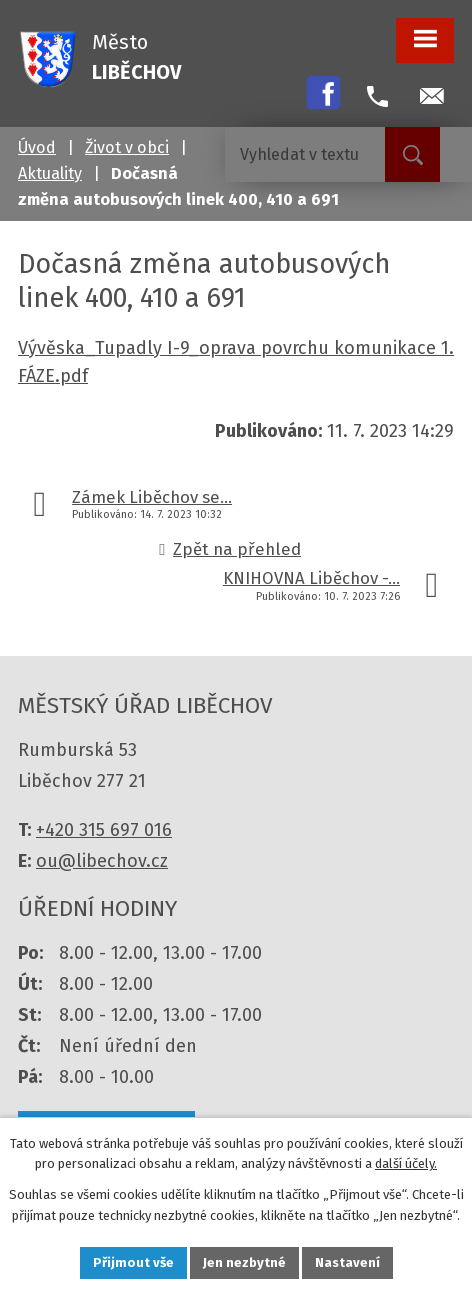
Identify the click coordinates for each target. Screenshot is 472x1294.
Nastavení (347, 1262)
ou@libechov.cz (102, 861)
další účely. (406, 1164)
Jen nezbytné (244, 1262)
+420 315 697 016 (104, 830)
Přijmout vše (133, 1262)
